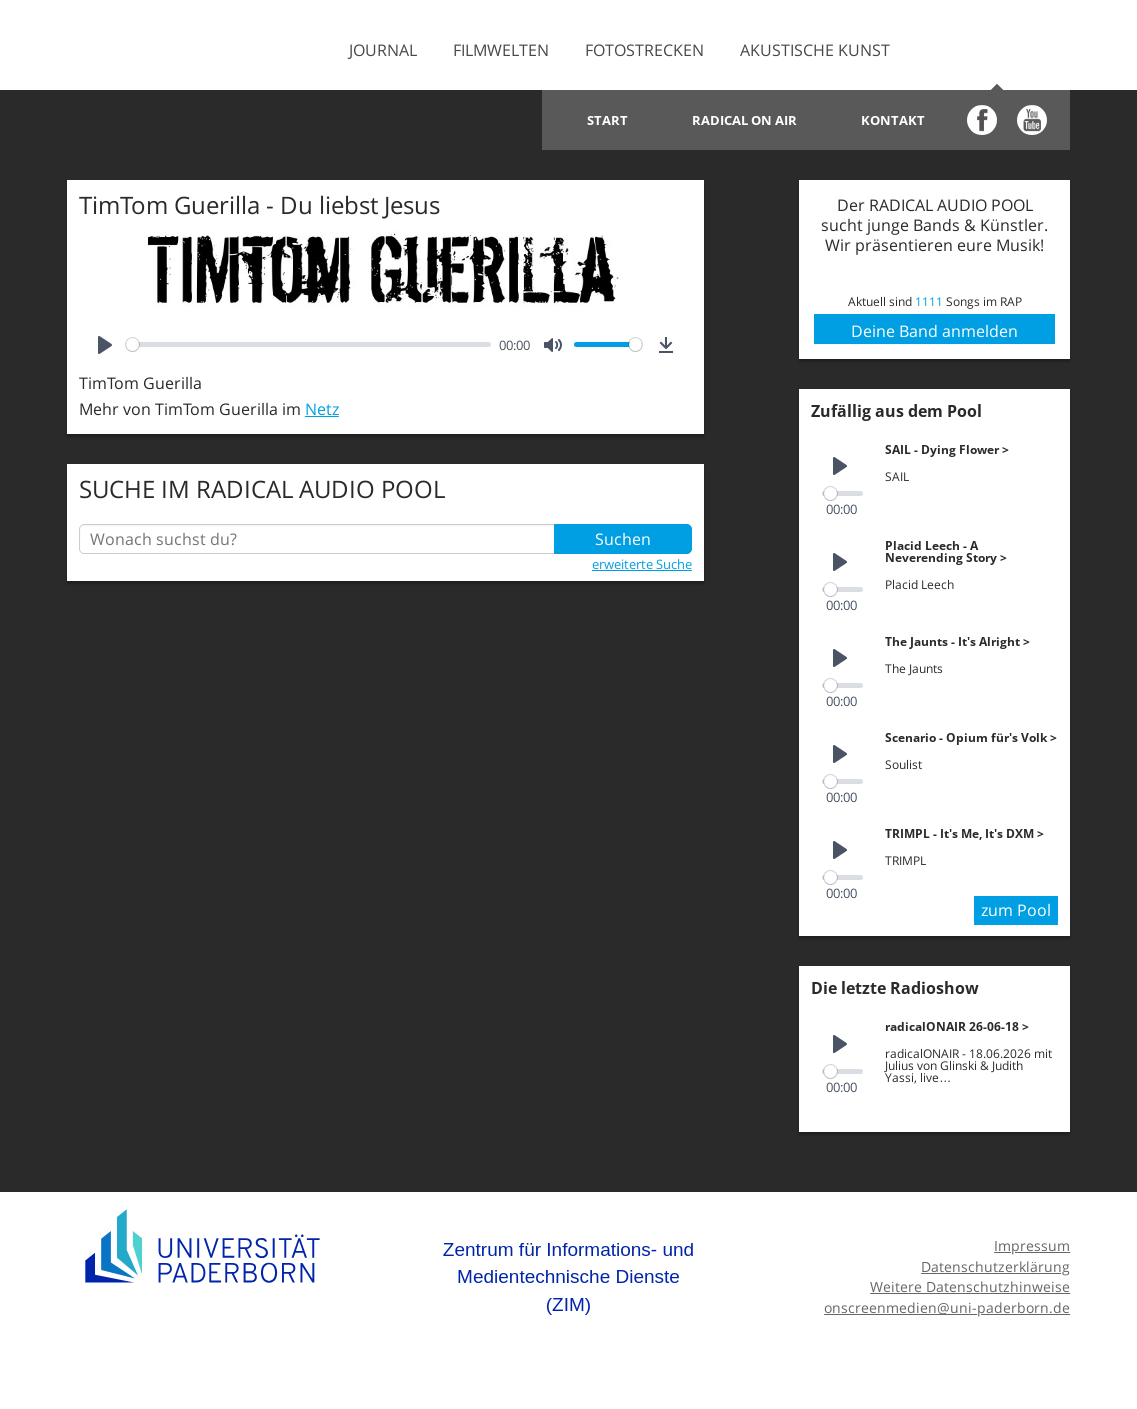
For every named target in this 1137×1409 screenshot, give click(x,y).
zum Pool (1016, 910)
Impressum (1032, 1245)
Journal (383, 50)
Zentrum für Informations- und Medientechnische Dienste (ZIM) (568, 1277)
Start (607, 120)
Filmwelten (501, 50)
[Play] (105, 345)
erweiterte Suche (642, 564)
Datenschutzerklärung (995, 1266)
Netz (322, 409)
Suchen (623, 539)
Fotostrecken (644, 50)
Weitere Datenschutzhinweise (970, 1286)
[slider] (309, 344)
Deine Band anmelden (934, 331)
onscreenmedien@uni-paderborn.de (947, 1307)
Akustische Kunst (815, 50)
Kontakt (893, 120)
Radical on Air (744, 120)
